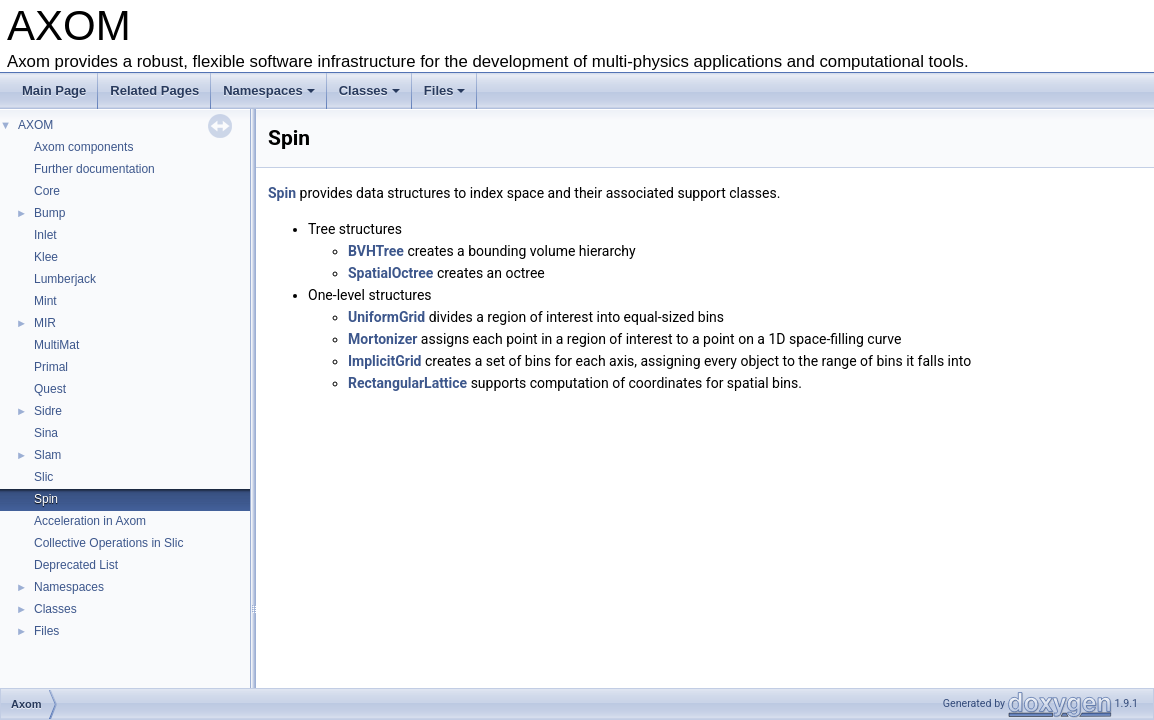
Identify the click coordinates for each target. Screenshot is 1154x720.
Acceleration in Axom (90, 521)
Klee (46, 257)
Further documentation (94, 169)
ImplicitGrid (385, 361)
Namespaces (269, 90)
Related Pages (154, 90)
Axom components (83, 147)
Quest (50, 389)
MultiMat (56, 345)
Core (47, 191)
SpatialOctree (390, 273)
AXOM (35, 125)
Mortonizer (382, 339)
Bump (49, 213)
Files (445, 90)
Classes (369, 90)
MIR (45, 323)
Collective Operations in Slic (108, 543)
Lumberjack (65, 279)
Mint (45, 301)
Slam (47, 455)
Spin (46, 499)
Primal (51, 367)
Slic (43, 477)
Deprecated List (76, 565)
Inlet (45, 235)
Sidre (48, 411)
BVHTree (376, 251)
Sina (46, 433)
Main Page (54, 90)
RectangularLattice (407, 383)
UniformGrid (386, 317)
